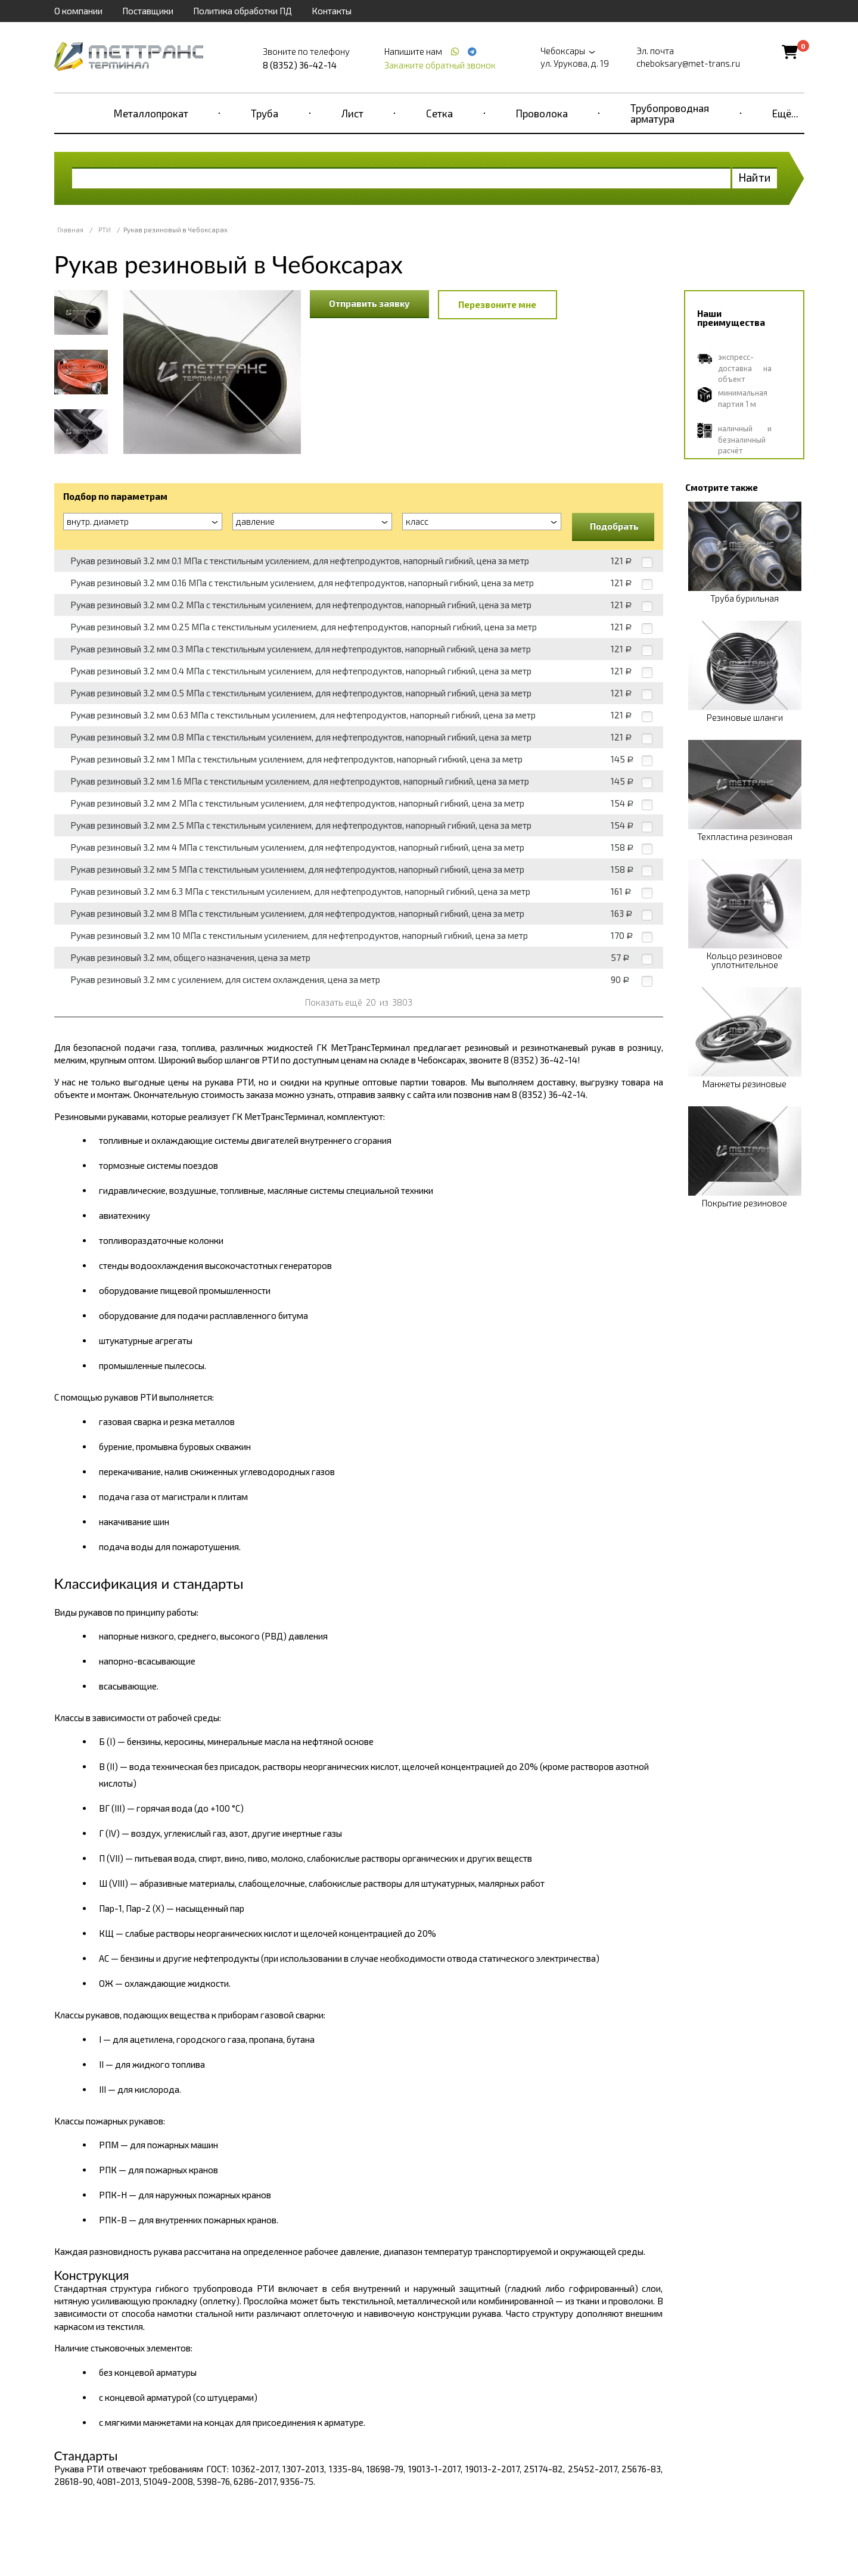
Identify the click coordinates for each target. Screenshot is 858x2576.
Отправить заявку (369, 303)
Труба (264, 113)
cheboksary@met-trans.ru (688, 63)
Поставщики (147, 10)
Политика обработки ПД (242, 10)
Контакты (332, 10)
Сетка (439, 113)
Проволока (542, 113)
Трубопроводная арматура (669, 113)
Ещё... (785, 113)
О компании (78, 10)
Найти (754, 177)
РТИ (104, 230)
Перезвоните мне (497, 304)
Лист (352, 113)
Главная (70, 230)
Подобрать (614, 526)
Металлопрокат (151, 113)
